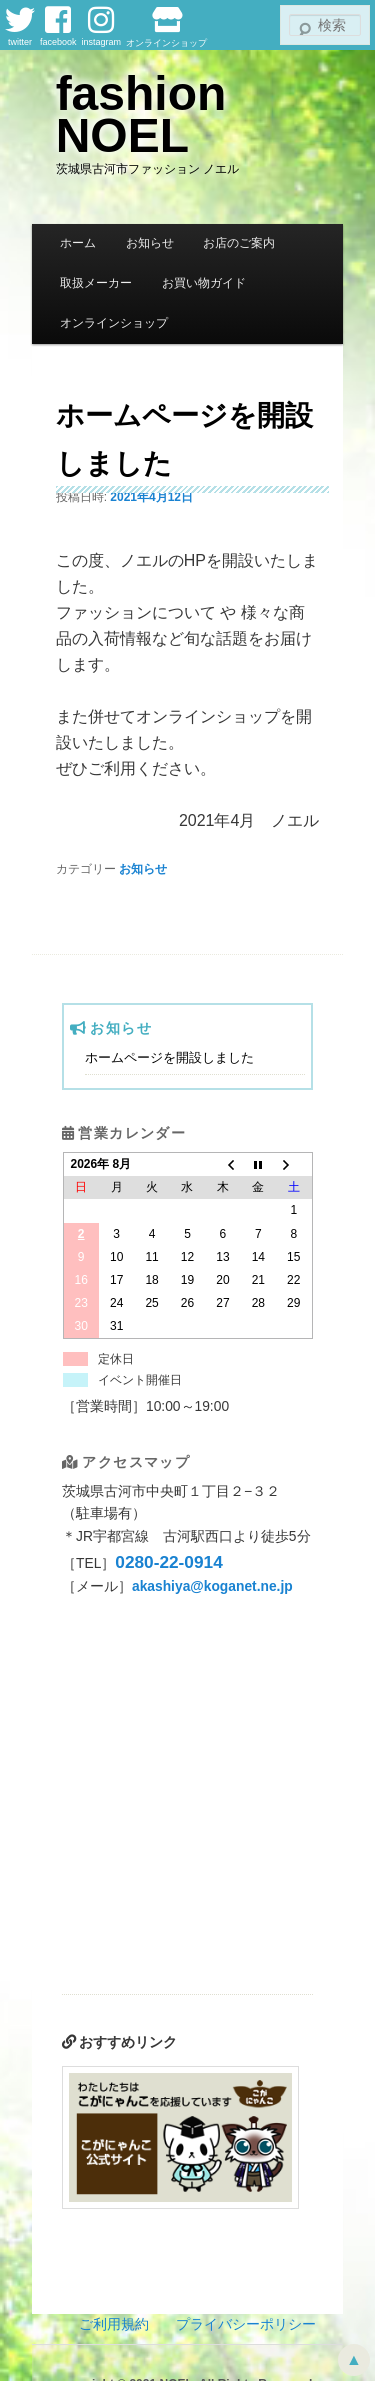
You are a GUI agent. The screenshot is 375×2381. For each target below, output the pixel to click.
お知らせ (150, 243)
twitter (20, 26)
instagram (102, 26)
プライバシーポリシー (246, 2324)
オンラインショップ (166, 26)
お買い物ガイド (204, 283)
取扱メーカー (96, 283)
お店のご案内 (239, 243)
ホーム (78, 243)
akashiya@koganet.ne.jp (212, 1586)
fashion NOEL (141, 114)
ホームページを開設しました (169, 1057)
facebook (58, 26)
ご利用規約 (114, 2324)
